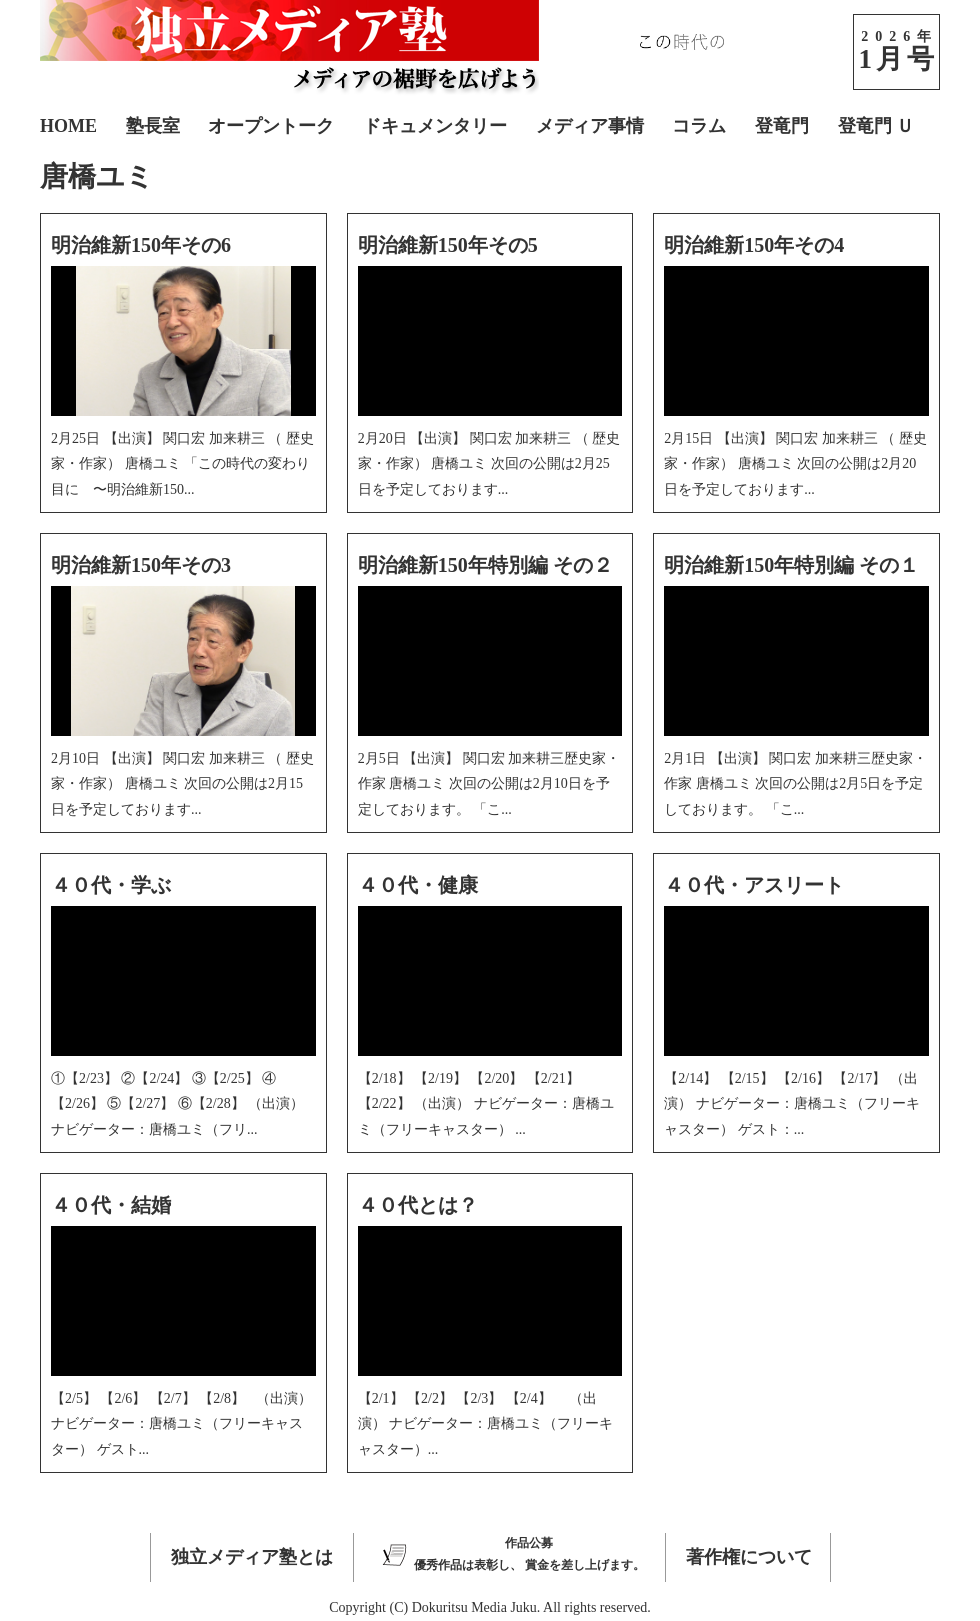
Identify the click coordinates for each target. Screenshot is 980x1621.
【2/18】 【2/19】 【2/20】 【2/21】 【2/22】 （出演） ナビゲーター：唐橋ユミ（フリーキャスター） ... (486, 1103)
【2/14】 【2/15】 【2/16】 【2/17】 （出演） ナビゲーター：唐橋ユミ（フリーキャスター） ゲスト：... (792, 1103)
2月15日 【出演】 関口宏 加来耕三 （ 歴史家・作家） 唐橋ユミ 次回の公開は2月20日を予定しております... (795, 463)
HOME (68, 126)
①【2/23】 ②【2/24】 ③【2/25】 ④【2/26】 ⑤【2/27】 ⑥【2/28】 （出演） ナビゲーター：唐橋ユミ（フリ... (177, 1103)
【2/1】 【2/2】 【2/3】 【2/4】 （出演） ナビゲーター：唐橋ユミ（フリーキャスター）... (486, 1423)
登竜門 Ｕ (876, 126)
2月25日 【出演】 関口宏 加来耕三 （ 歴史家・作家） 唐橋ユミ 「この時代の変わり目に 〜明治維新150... (182, 463)
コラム (699, 126)
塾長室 (153, 126)
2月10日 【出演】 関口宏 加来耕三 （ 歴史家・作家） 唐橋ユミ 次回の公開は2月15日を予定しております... (182, 783)
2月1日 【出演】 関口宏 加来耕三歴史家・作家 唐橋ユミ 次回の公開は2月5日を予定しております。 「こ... (795, 783)
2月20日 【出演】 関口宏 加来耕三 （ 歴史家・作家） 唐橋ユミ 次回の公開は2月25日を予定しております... (489, 463)
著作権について (749, 1557)
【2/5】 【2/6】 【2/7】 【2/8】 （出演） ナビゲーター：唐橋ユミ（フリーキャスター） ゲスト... (181, 1423)
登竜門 (782, 126)
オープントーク (271, 126)
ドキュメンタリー (435, 126)
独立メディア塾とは (252, 1557)
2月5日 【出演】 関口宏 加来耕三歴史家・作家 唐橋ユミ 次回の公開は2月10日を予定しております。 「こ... (489, 783)
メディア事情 (590, 126)
